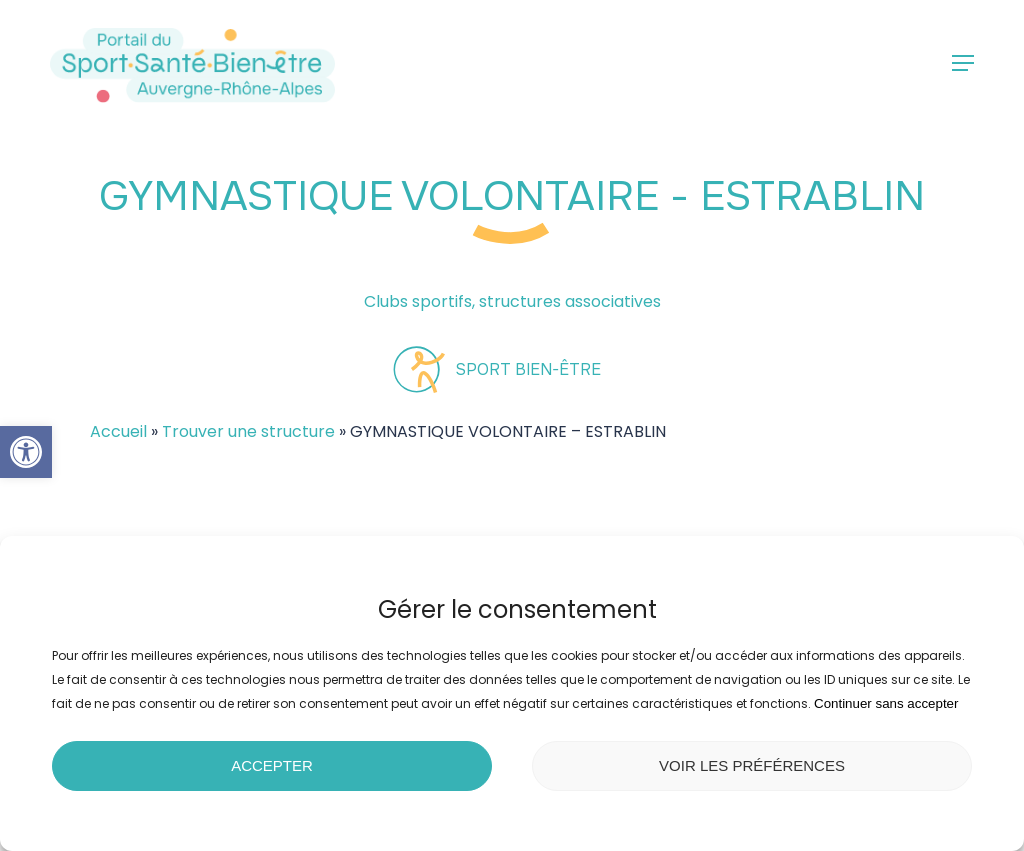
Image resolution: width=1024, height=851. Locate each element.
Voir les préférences (752, 765)
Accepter (272, 765)
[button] (26, 452)
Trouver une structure (248, 431)
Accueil (118, 431)
